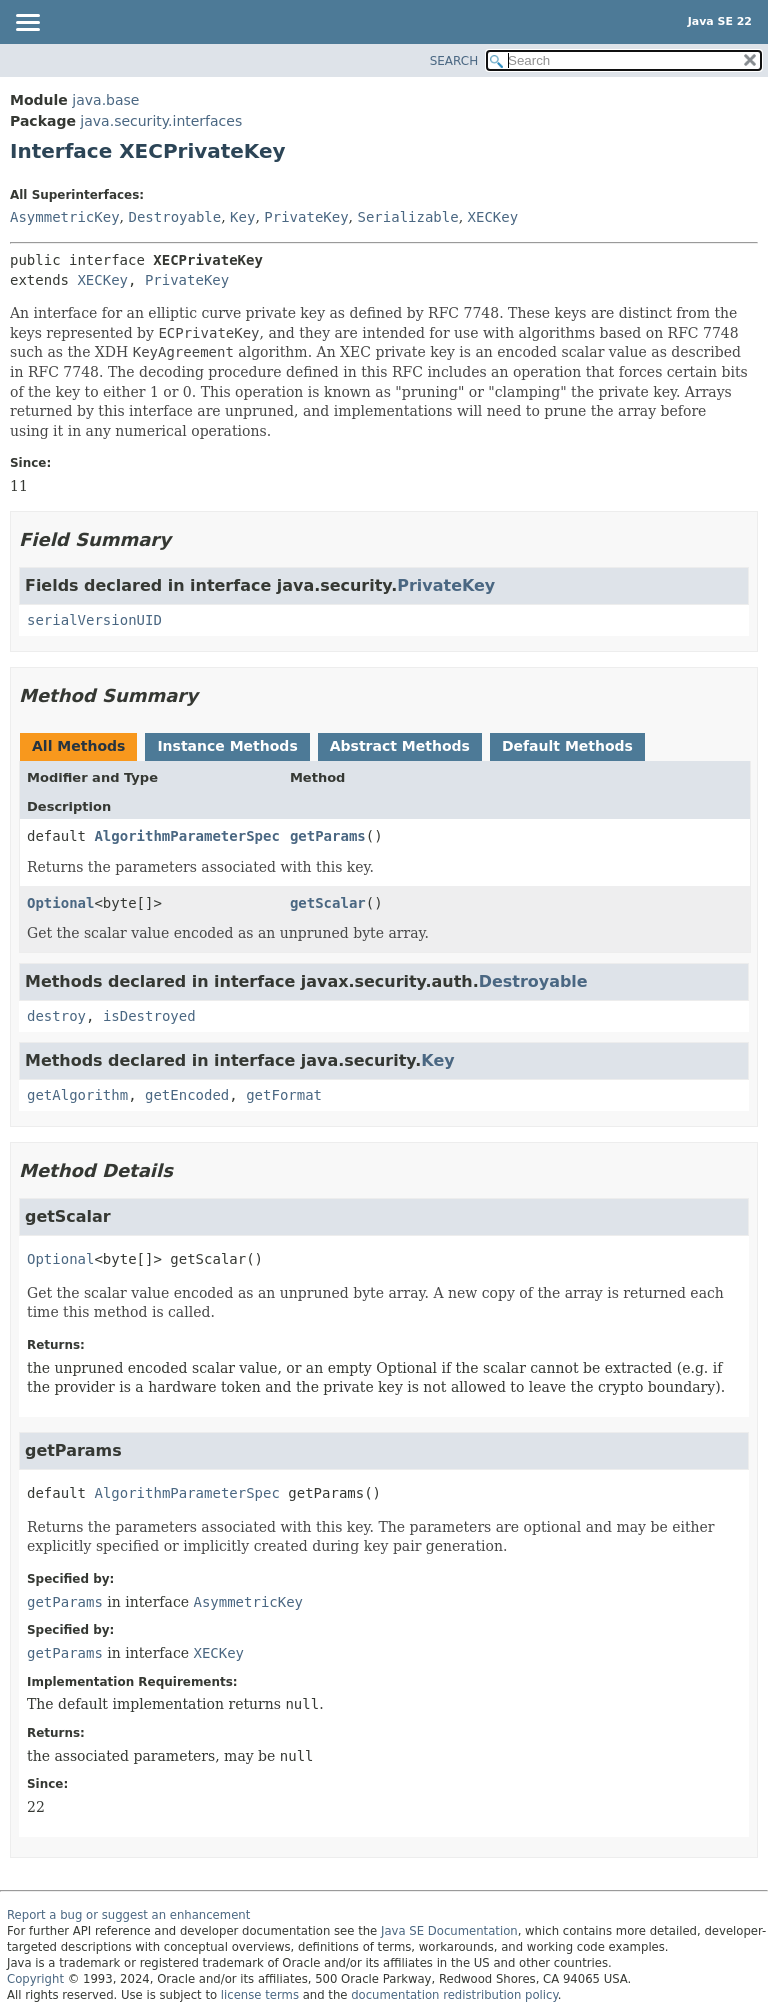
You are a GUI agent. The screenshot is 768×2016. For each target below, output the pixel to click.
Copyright (35, 1979)
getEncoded (187, 1095)
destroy (56, 1016)
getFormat (284, 1095)
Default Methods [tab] (567, 746)
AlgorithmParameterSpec (186, 836)
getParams (328, 836)
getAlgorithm (77, 1095)
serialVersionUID (94, 620)
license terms (260, 1995)
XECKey (493, 217)
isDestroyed (149, 1016)
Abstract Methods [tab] (400, 746)
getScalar (328, 903)
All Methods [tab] (78, 746)
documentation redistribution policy (454, 1995)
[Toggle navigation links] (27, 24)
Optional (60, 903)
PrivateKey (306, 217)
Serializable (408, 217)
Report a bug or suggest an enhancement (128, 1915)
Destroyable (174, 217)
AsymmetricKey (65, 217)
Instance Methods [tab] (227, 746)
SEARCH (454, 61)
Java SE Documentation (449, 1931)
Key (242, 217)
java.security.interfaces (161, 121)
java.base (105, 100)
